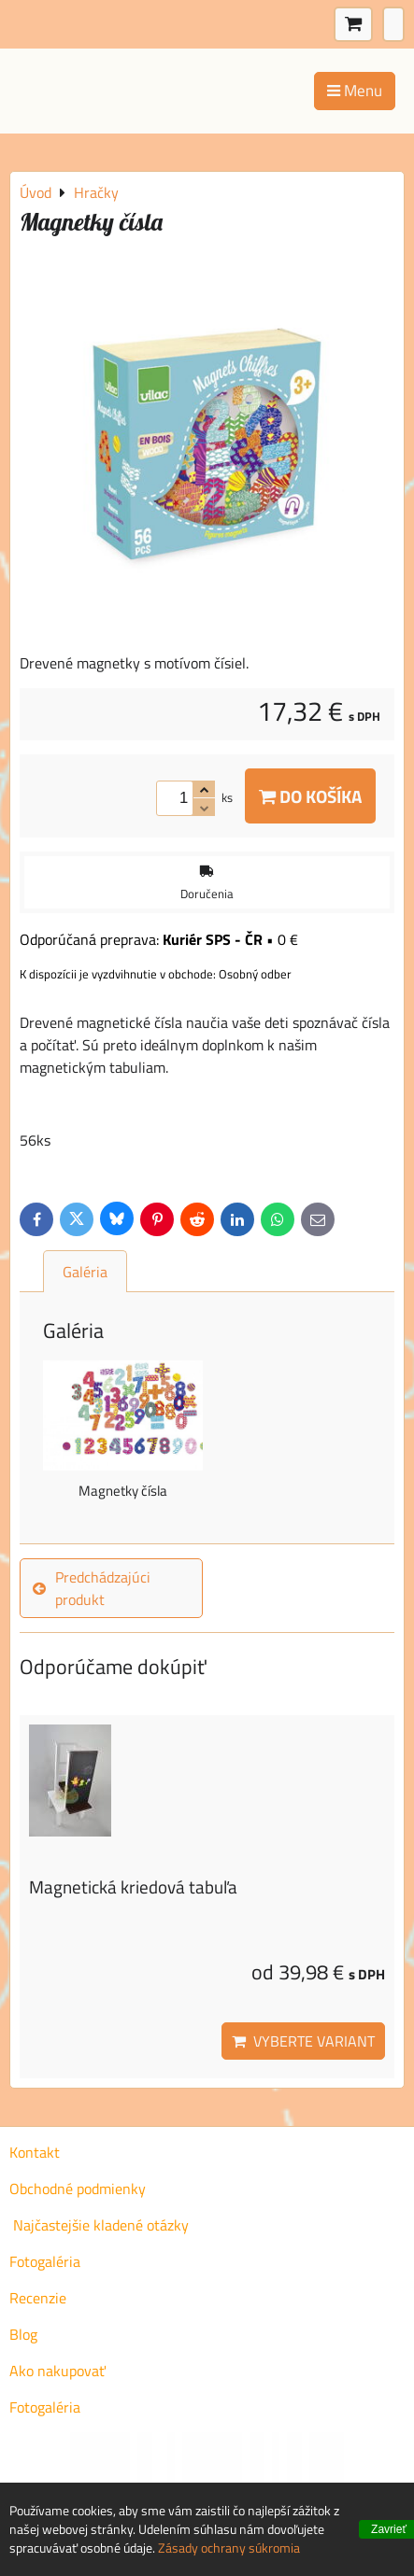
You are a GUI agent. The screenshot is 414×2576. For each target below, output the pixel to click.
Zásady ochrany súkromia (229, 2547)
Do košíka (310, 795)
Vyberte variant (303, 2041)
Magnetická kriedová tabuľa (133, 1886)
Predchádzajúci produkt (91, 1588)
